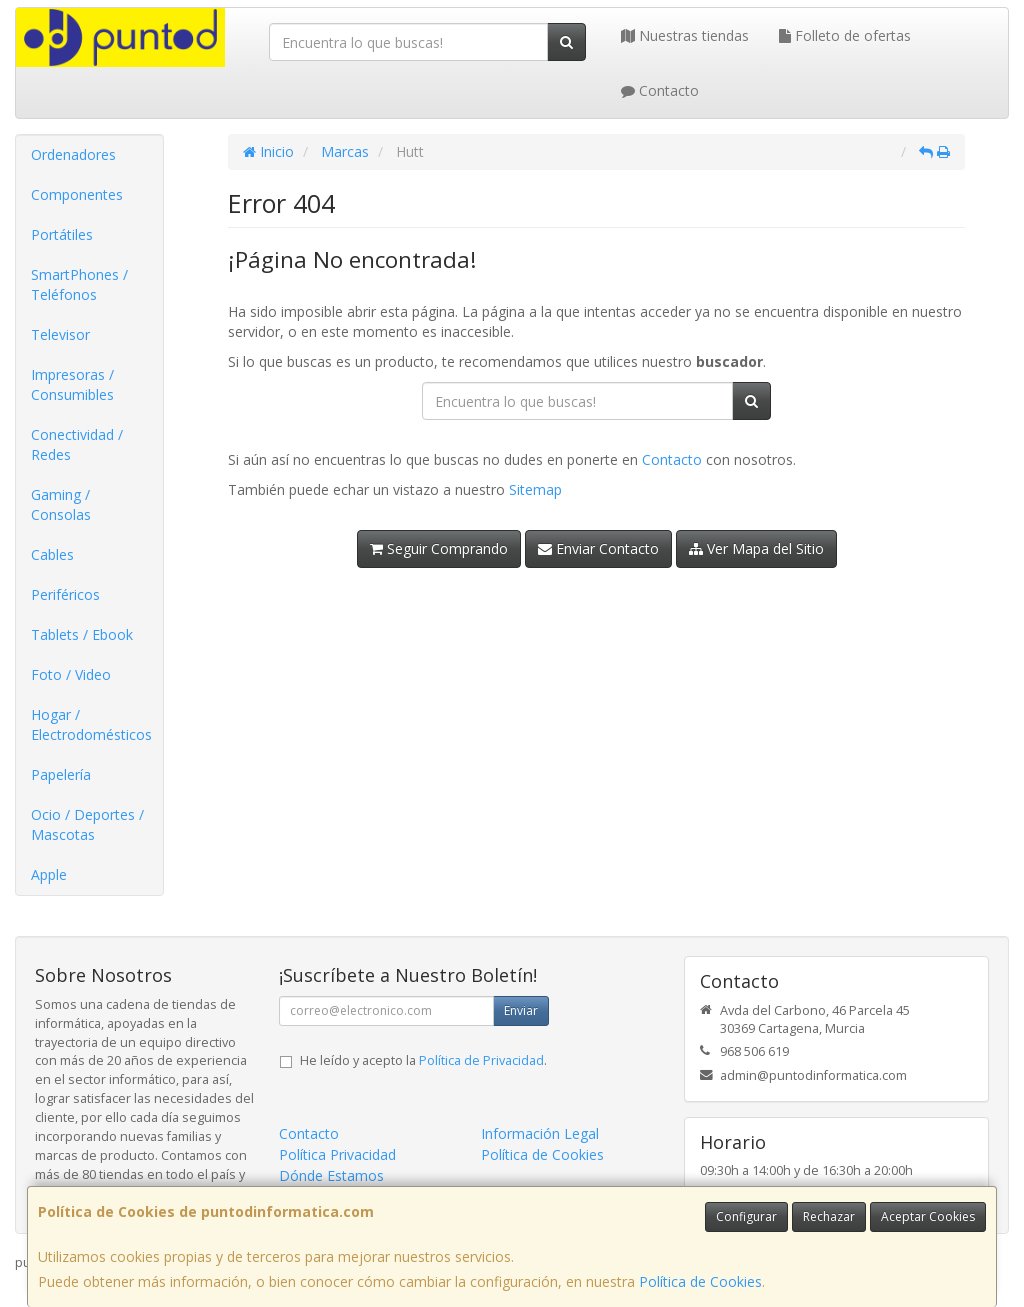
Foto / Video (71, 674)
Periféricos (65, 594)
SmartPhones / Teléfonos (79, 284)
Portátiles (62, 234)
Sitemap (535, 489)
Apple (49, 874)
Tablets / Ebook (82, 634)
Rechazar (829, 1216)
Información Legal (540, 1133)
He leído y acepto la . (423, 1060)
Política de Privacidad (481, 1060)
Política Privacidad (337, 1154)
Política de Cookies (700, 1281)
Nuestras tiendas (685, 35)
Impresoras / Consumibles (72, 384)
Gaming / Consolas (61, 504)
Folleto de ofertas (845, 35)
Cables (52, 554)
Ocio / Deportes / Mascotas (87, 824)
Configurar (746, 1216)
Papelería (61, 774)
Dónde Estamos (331, 1175)
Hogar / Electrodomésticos (91, 724)
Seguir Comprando (439, 548)
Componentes (77, 194)
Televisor (60, 334)
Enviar (521, 1010)
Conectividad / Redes (77, 444)
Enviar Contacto (598, 548)
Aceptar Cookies (928, 1216)
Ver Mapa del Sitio (756, 548)
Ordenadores (73, 154)
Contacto (660, 90)
